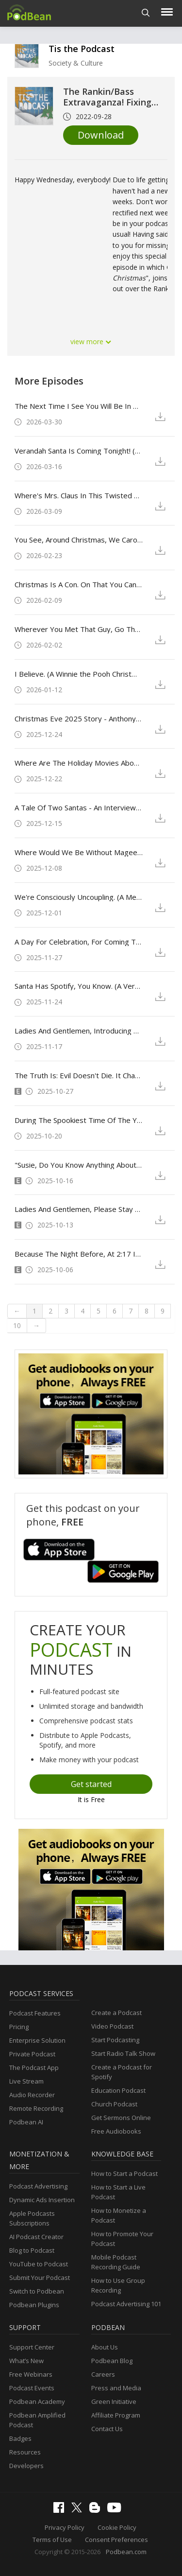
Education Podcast (118, 2090)
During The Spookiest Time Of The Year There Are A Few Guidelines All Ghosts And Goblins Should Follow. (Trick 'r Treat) (79, 1120)
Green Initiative (113, 2401)
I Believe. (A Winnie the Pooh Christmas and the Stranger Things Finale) (79, 673)
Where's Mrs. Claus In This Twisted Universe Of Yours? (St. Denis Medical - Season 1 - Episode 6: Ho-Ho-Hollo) (79, 495)
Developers (26, 2465)
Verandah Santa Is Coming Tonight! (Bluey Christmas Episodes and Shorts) (79, 450)
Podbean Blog (111, 2360)
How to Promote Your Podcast (122, 2238)
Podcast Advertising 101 (126, 2303)
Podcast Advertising (38, 2186)
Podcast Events (31, 2387)
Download (101, 134)
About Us (104, 2347)
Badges (20, 2438)
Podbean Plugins (34, 2304)
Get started (91, 1784)
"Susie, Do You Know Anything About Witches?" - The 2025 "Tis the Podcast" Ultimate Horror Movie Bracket (79, 1164)
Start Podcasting (115, 2039)
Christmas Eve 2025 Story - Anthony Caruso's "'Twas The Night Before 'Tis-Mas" (79, 718)
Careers (103, 2374)
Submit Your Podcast (39, 2277)
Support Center (31, 2347)
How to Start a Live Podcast (118, 2192)
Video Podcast (112, 2026)
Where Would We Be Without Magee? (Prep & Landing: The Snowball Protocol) (79, 852)
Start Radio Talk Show (123, 2053)
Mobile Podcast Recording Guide (115, 2262)
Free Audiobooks (116, 2131)
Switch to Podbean (36, 2291)
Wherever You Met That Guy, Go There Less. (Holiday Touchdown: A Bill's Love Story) (79, 629)
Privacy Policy (64, 2527)
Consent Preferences (116, 2539)
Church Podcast (114, 2104)
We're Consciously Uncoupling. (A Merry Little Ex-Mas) (79, 897)
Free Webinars (30, 2374)
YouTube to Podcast (38, 2264)
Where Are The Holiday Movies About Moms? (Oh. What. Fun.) (79, 762)
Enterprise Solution (37, 2040)
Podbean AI (26, 2122)
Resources (25, 2452)
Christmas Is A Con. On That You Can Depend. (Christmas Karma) (79, 584)
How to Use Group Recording (118, 2285)
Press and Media (116, 2387)
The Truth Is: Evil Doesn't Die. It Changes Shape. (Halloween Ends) (79, 1075)
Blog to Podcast (31, 2250)
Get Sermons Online (121, 2117)
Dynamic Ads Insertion (42, 2199)
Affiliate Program (115, 2415)
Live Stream (26, 2081)
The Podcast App (34, 2067)
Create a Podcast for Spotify (121, 2072)
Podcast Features (35, 2013)
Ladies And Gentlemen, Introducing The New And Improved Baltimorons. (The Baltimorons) (79, 1030)
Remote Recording (36, 2108)
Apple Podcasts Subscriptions (32, 2218)
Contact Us (107, 2428)
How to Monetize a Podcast (118, 2215)
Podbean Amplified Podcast (37, 2420)
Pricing (19, 2026)
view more (91, 341)
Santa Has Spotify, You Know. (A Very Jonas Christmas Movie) (79, 985)
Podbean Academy (37, 2401)
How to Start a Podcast (124, 2173)
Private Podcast (32, 2054)
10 (17, 1325)
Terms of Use (52, 2539)
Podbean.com (126, 2551)
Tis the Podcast (82, 48)
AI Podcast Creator (36, 2236)
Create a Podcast (116, 2012)
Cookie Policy (117, 2527)
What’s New (26, 2360)
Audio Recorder (32, 2094)
